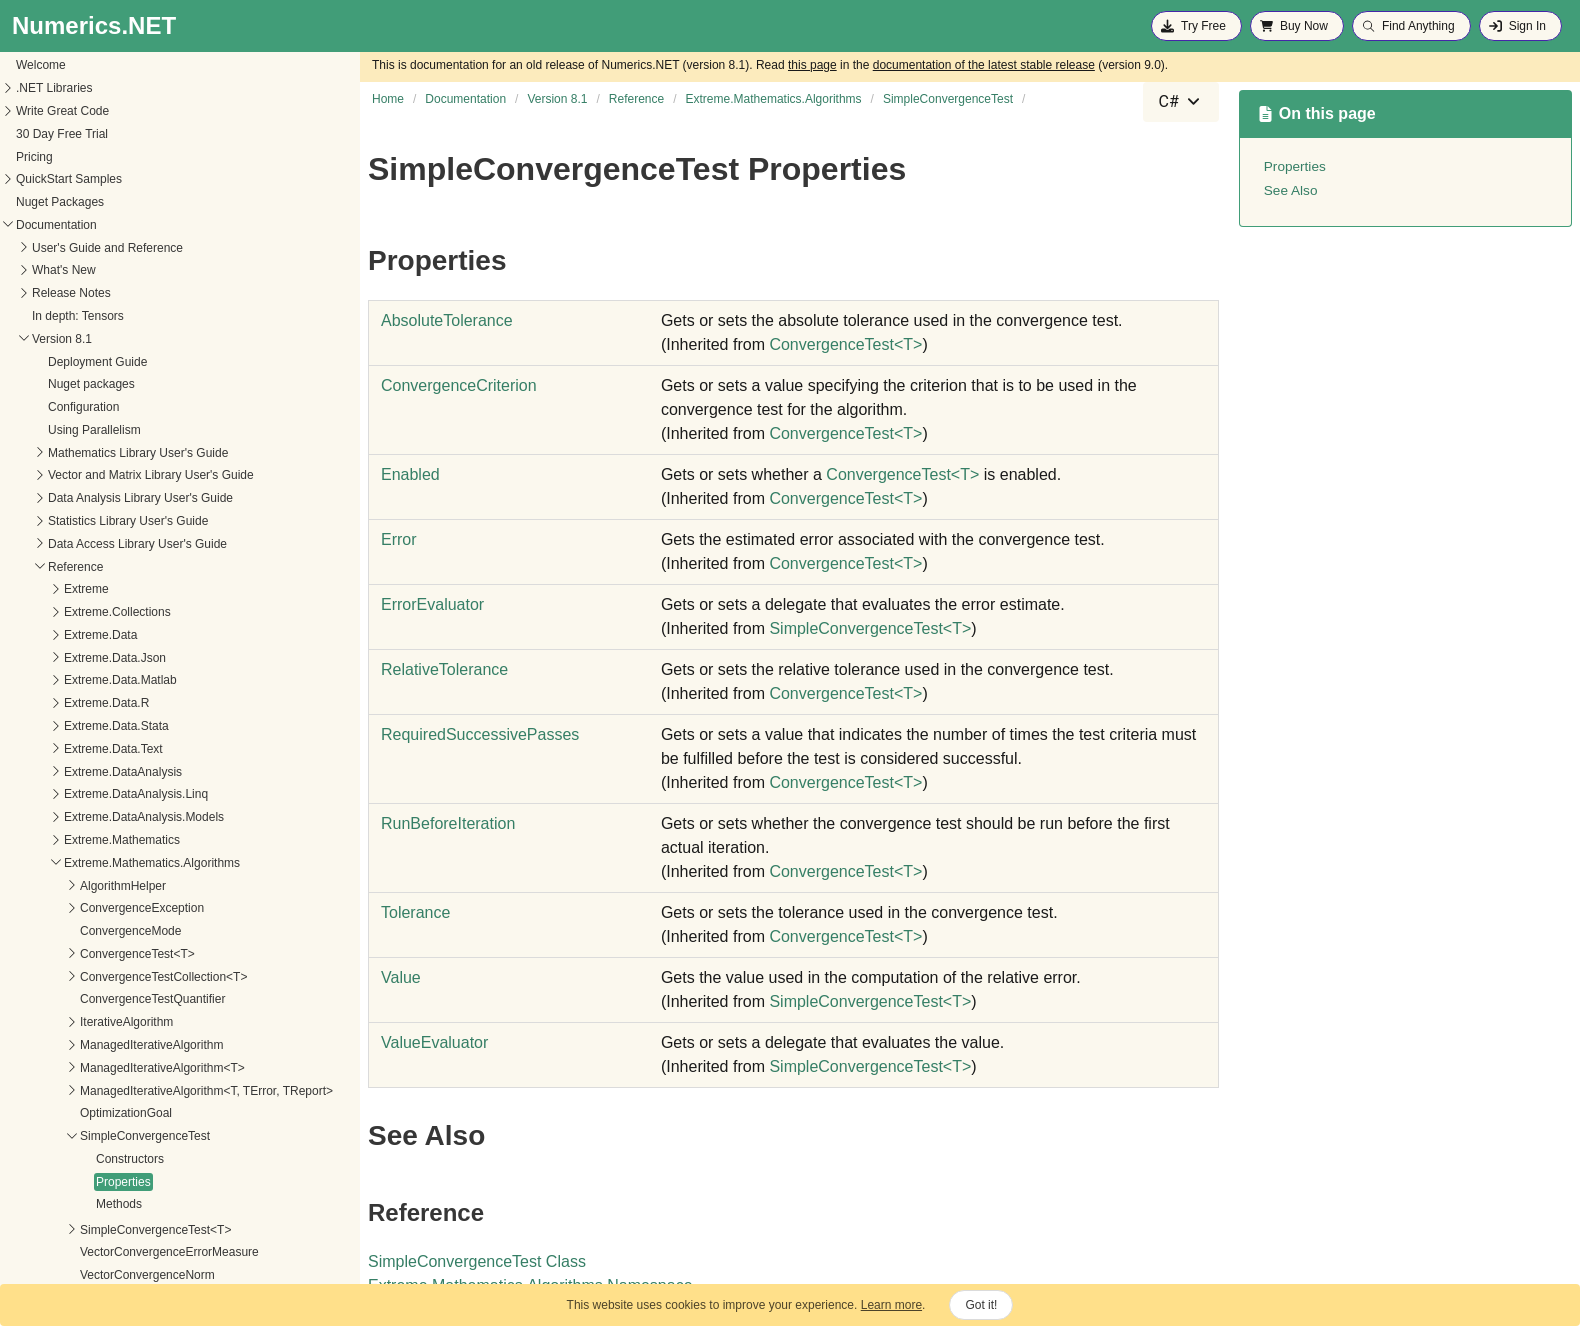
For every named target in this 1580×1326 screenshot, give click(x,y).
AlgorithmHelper (62, 409)
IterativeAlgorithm (65, 545)
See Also (1291, 190)
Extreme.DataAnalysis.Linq (75, 317)
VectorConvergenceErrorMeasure (108, 775)
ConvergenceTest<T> (76, 477)
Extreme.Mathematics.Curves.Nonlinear (109, 937)
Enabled (410, 474)
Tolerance (415, 912)
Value (401, 977)
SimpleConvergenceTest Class (477, 1261)
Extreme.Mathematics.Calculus (85, 869)
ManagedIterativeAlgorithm (90, 568)
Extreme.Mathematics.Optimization (96, 1138)
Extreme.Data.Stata (55, 249)
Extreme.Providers (52, 1229)
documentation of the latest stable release (984, 65)
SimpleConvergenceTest (84, 659)
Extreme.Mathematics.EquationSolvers (106, 983)
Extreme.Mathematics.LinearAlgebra (100, 1028)
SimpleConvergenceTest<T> (94, 753)
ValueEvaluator (434, 1042)
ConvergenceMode (69, 454)
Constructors (69, 682)
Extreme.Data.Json (54, 181)
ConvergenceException (81, 431)
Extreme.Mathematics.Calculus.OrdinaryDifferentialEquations (165, 892)
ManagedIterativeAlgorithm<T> (101, 591)
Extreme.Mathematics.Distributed (91, 960)
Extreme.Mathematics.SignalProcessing (109, 1206)
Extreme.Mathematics (61, 363)
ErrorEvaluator (432, 604)
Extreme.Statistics (51, 1274)
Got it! (981, 1305)
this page (812, 65)
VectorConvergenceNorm (86, 798)
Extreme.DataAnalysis (62, 295)
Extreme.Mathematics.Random (85, 1183)
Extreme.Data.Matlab (59, 203)
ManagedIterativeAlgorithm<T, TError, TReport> (145, 614)
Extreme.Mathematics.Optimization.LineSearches (134, 1160)
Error (399, 539)
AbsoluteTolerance (447, 320)
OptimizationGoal (65, 636)
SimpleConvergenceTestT (870, 628)
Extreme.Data (39, 158)
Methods (58, 727)
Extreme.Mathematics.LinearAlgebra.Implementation (142, 1051)
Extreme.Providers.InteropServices (95, 1251)
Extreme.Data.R (45, 226)
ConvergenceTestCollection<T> (102, 500)
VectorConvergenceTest (82, 821)
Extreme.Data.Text (52, 272)
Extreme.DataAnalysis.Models (83, 340)
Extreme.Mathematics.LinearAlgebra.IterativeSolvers (143, 1074)
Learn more (891, 1305)
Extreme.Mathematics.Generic (83, 1006)
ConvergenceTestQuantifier (91, 522)
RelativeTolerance (444, 669)
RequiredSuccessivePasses (480, 734)
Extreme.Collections (56, 135)
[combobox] (1181, 102)
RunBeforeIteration (448, 823)
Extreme (25, 112)
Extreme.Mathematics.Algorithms (91, 386)
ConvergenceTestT (845, 344)
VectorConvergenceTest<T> (93, 844)
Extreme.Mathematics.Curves (81, 914)
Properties (62, 705)
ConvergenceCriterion (459, 385)
